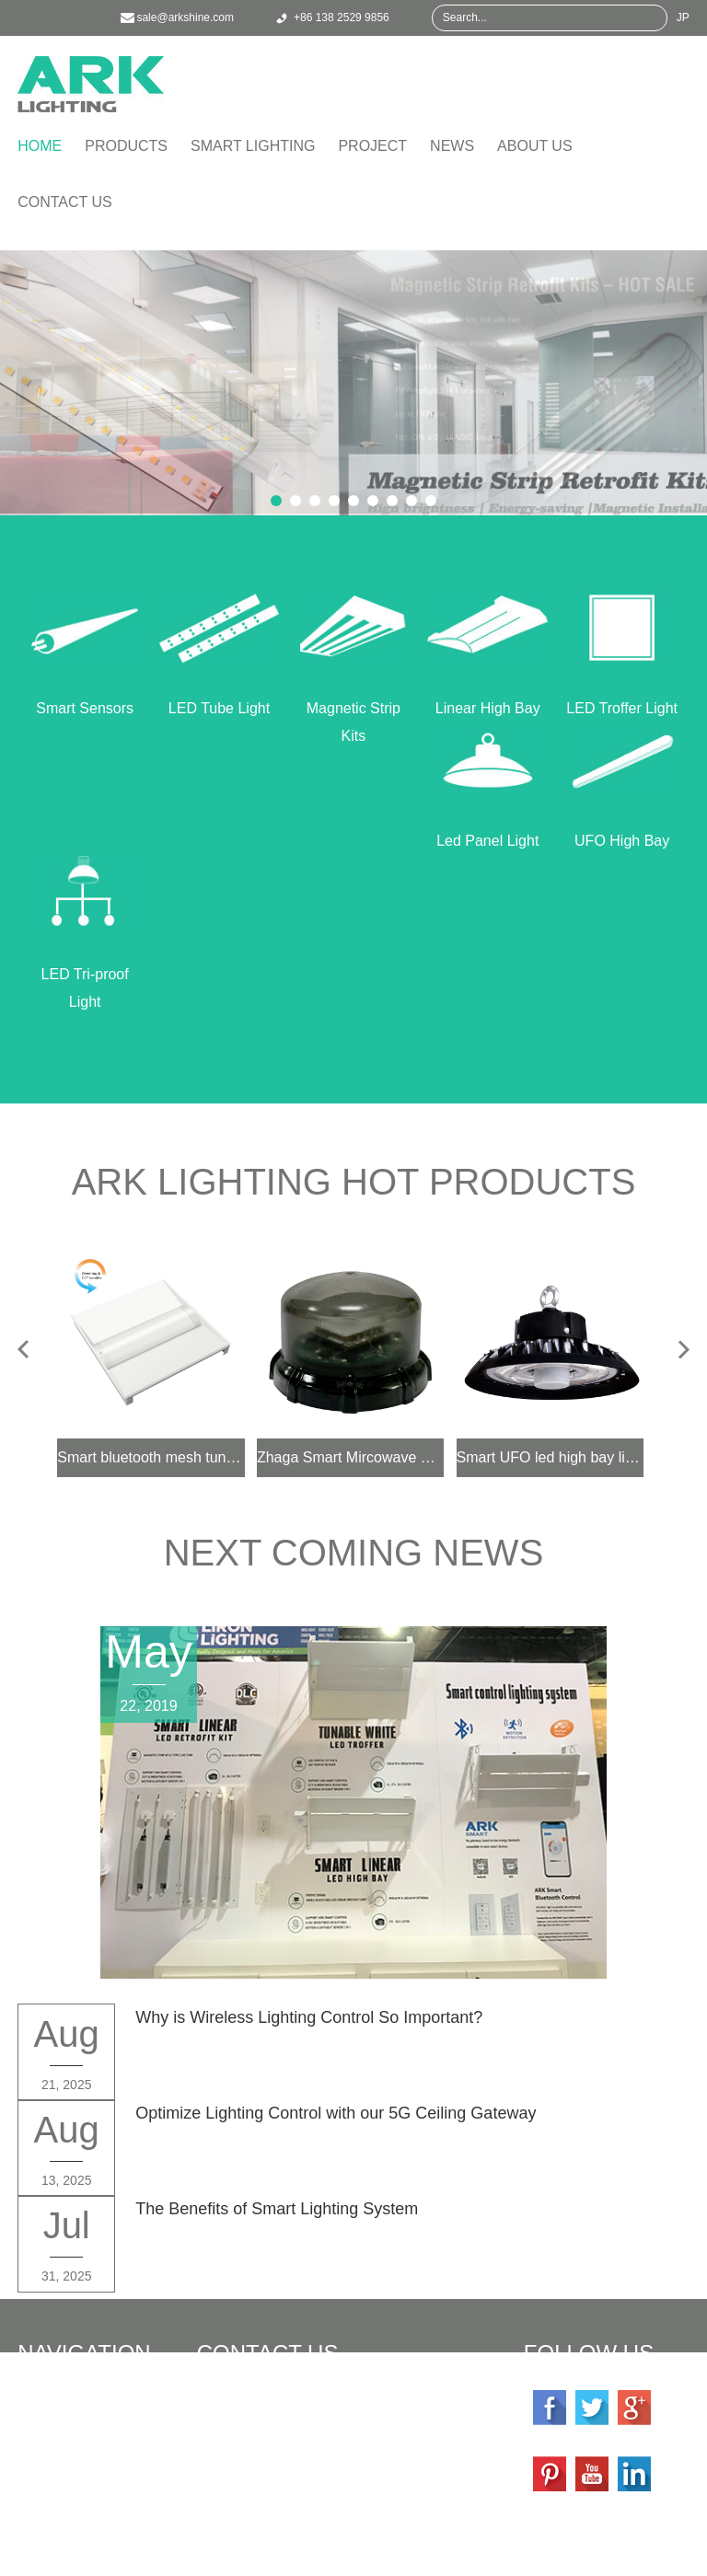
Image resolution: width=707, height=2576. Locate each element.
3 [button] (314, 500)
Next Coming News (354, 1552)
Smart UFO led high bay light (550, 1457)
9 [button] (430, 500)
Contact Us (64, 202)
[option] (353, 382)
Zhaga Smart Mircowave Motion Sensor (351, 1457)
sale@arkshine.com (310, 2451)
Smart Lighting (253, 146)
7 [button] (392, 500)
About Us (535, 146)
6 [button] (372, 500)
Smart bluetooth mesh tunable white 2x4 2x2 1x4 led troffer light (151, 1457)
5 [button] (353, 500)
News (452, 146)
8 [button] (411, 500)
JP (683, 17)
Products (126, 146)
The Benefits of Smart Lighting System (276, 2209)
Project (372, 146)
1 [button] (276, 500)
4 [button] (334, 500)
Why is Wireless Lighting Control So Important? (308, 2017)
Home (39, 146)
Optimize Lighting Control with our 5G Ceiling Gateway (335, 2113)
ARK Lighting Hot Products (354, 1181)
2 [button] (295, 500)
